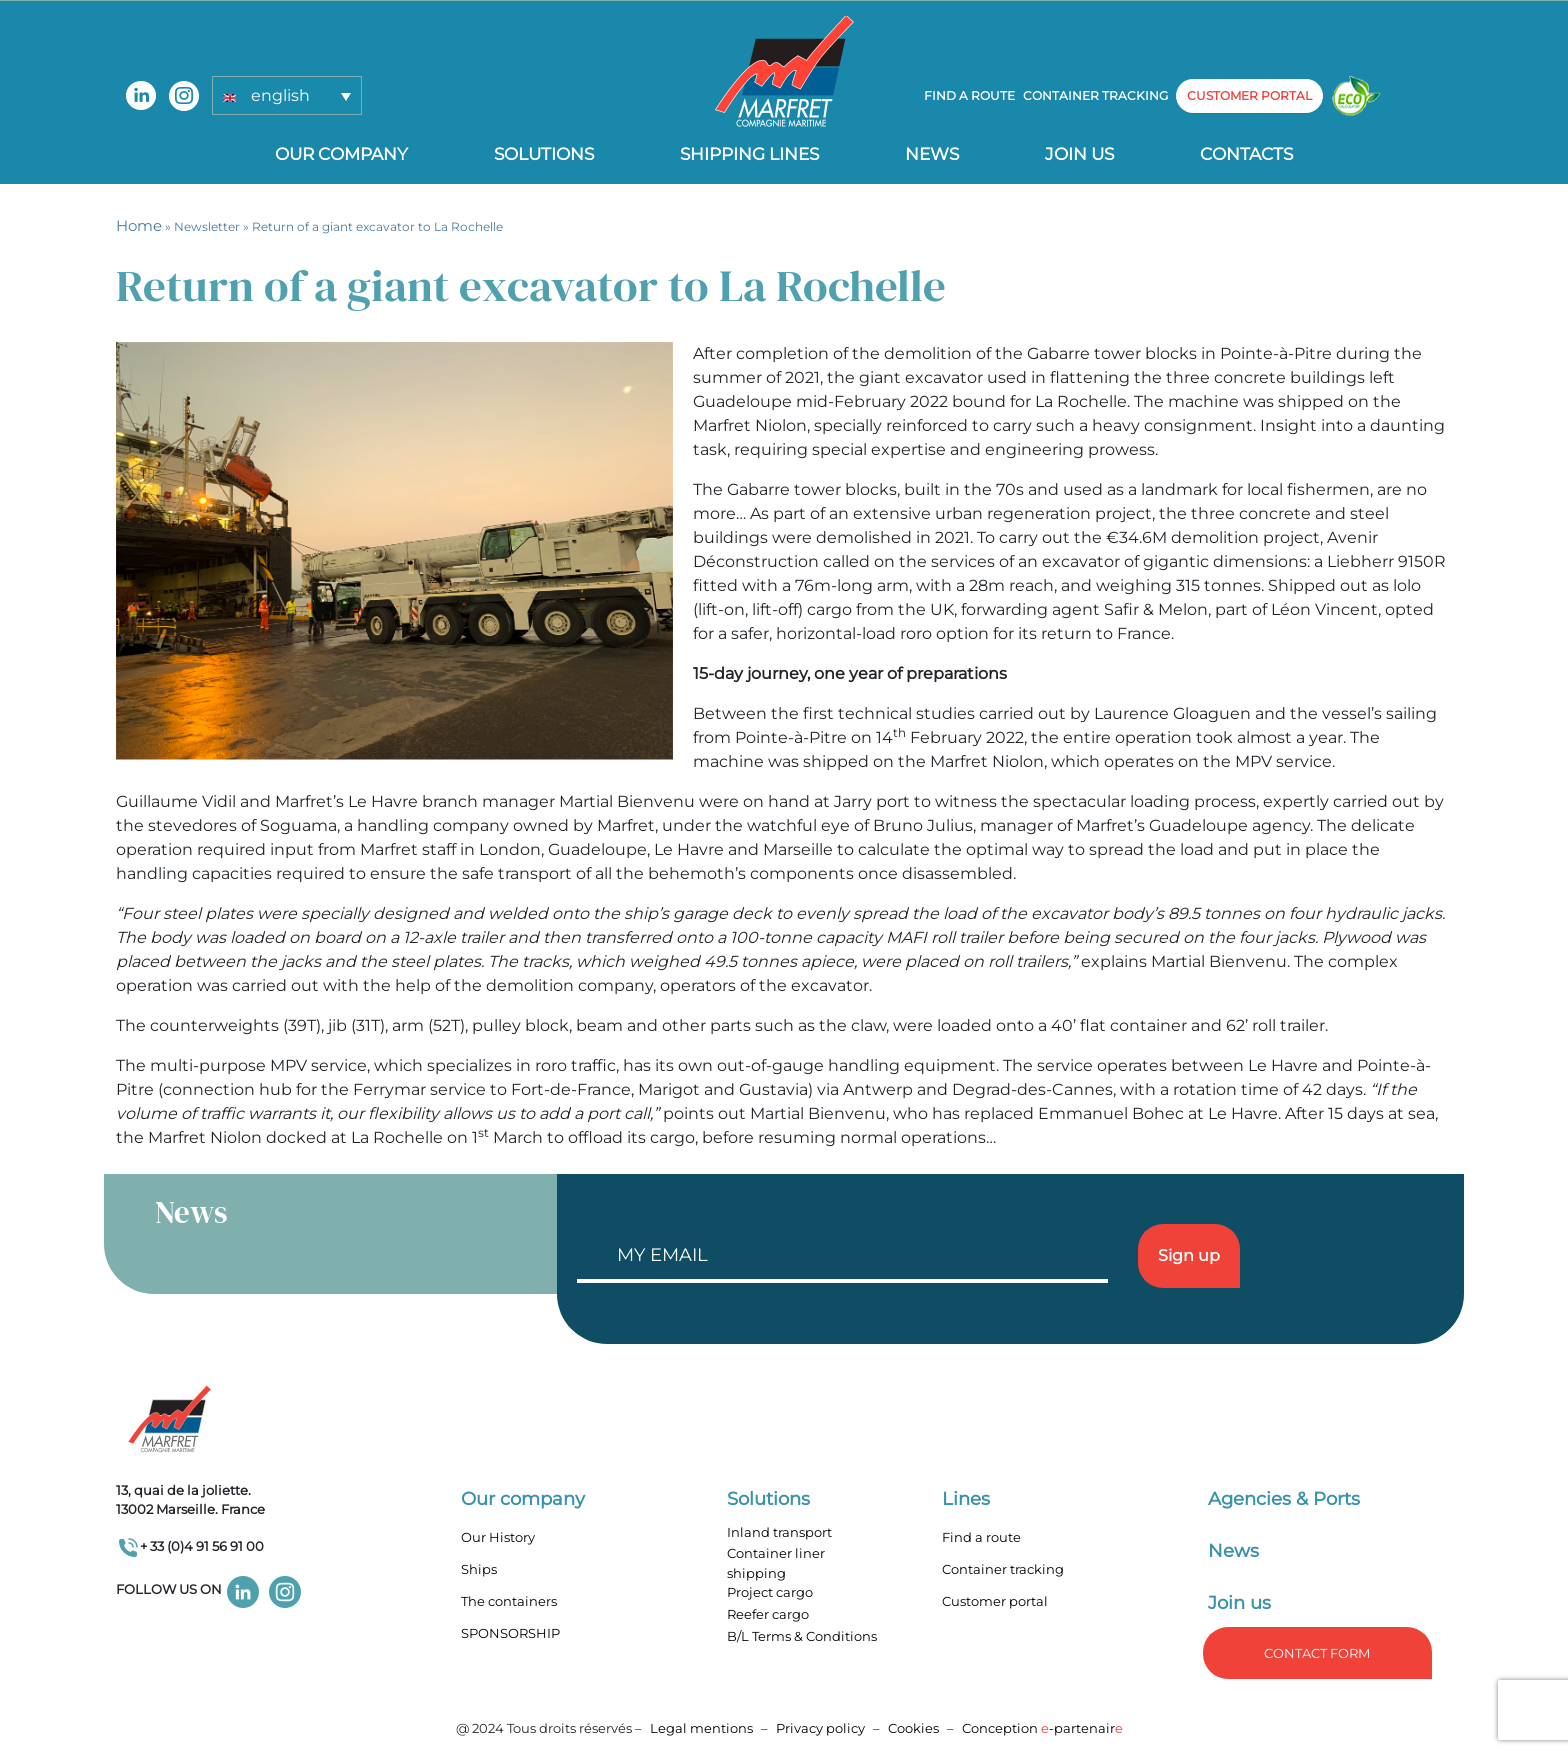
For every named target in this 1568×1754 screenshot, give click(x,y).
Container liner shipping (776, 1563)
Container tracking (1095, 95)
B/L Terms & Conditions (802, 1636)
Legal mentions (701, 1728)
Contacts (1246, 154)
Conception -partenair (1042, 1728)
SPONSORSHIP (510, 1633)
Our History (498, 1537)
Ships (479, 1569)
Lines (966, 1499)
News (932, 154)
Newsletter (207, 226)
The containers (509, 1601)
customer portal (1249, 95)
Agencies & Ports (1284, 1499)
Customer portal (995, 1601)
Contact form (1317, 1653)
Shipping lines (749, 154)
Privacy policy (822, 1728)
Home (139, 225)
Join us (1079, 154)
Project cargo (770, 1592)
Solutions (544, 154)
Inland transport (779, 1532)
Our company (341, 154)
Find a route (969, 95)
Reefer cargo (768, 1614)
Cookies (913, 1728)
